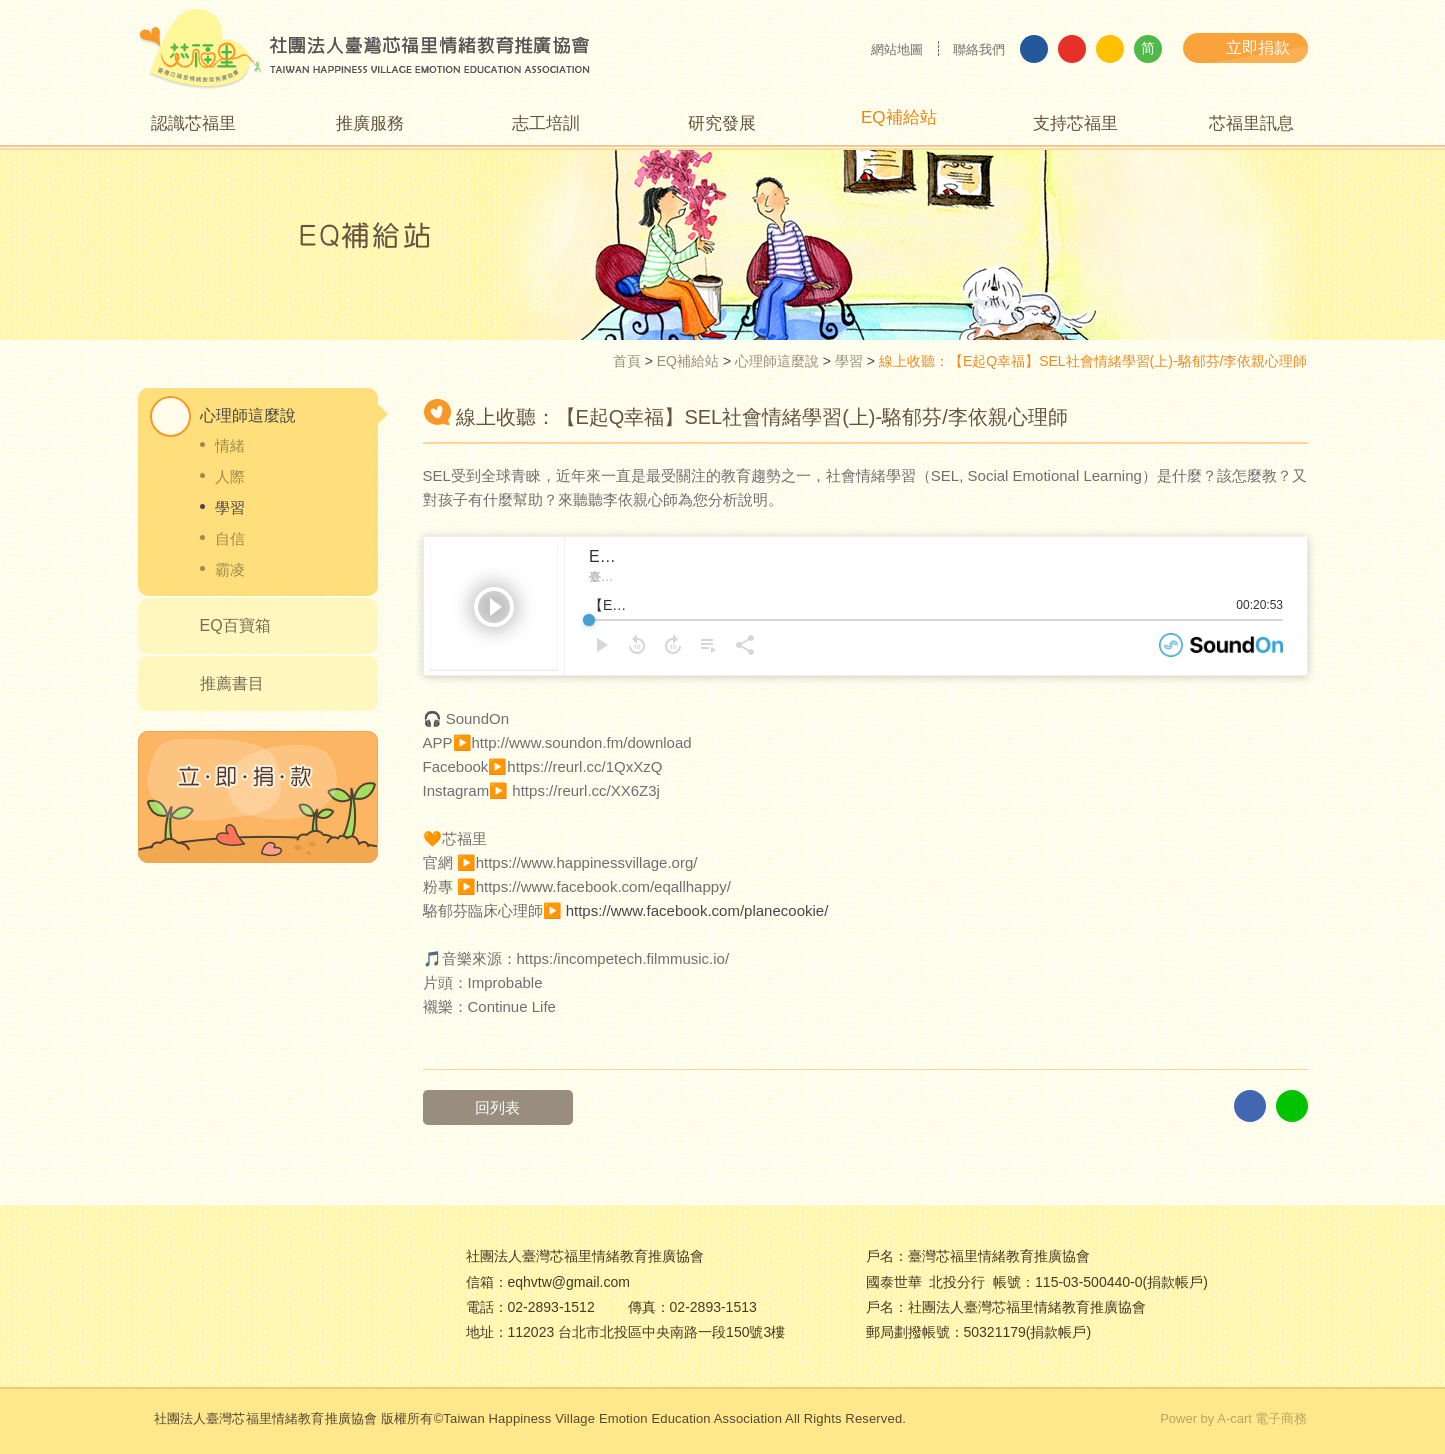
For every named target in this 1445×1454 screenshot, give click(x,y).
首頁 (627, 361)
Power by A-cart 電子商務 (1233, 1418)
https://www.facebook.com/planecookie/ (697, 910)
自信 (230, 538)
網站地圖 (897, 49)
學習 (849, 361)
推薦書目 (232, 683)
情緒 (230, 445)
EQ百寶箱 (235, 625)
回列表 (515, 1107)
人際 (230, 476)
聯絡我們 (979, 49)
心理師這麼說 (777, 361)
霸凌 (230, 569)
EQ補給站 (688, 361)
